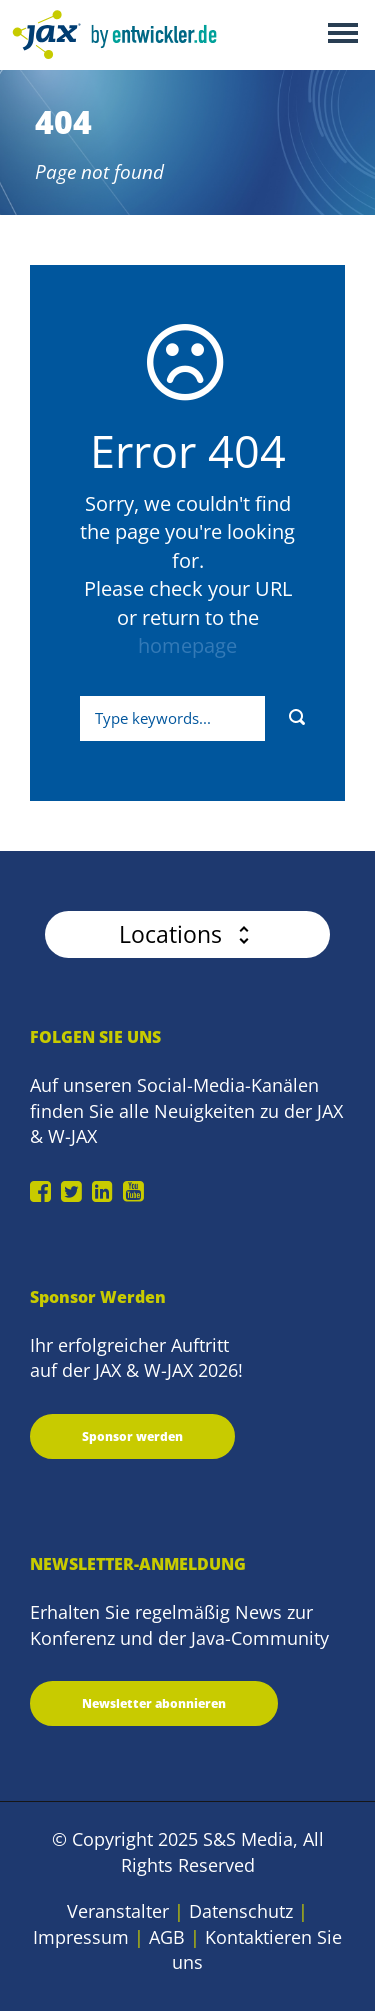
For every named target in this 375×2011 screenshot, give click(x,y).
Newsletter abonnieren (154, 1703)
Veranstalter (118, 1911)
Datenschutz (241, 1911)
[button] (187, 934)
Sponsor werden (132, 1436)
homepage (187, 645)
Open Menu (342, 34)
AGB (167, 1937)
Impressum (81, 1937)
